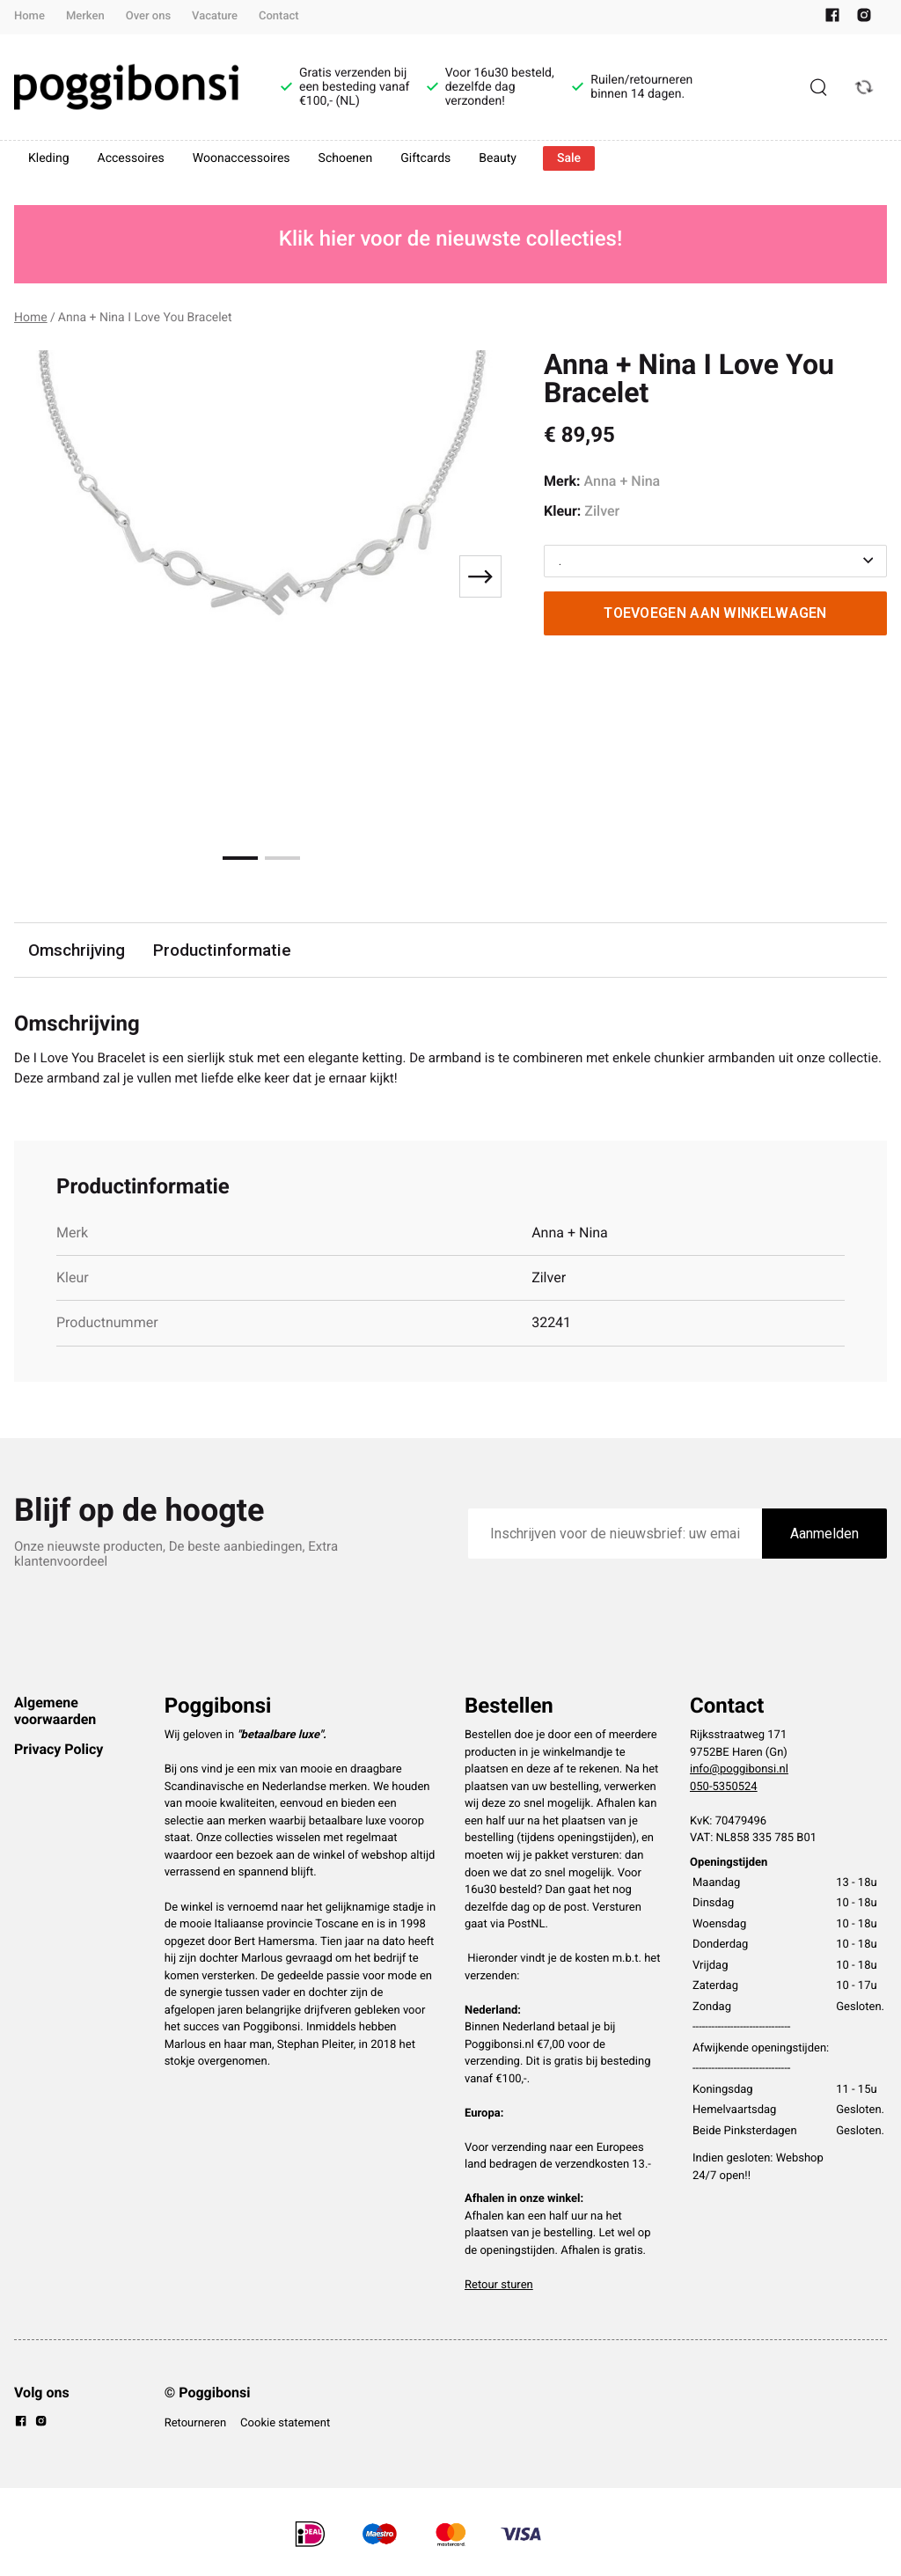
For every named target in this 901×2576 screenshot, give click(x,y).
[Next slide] (480, 576)
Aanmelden (824, 1536)
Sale (569, 158)
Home (29, 16)
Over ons (148, 16)
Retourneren (195, 2426)
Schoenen (346, 158)
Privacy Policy (58, 1751)
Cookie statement (285, 2426)
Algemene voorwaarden (55, 1713)
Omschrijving (77, 950)
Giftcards (425, 158)
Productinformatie (224, 950)
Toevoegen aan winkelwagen (715, 613)
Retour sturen (499, 2287)
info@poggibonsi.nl (739, 1772)
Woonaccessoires (241, 158)
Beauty (497, 158)
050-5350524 (724, 1789)
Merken (85, 16)
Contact (279, 16)
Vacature (215, 16)
